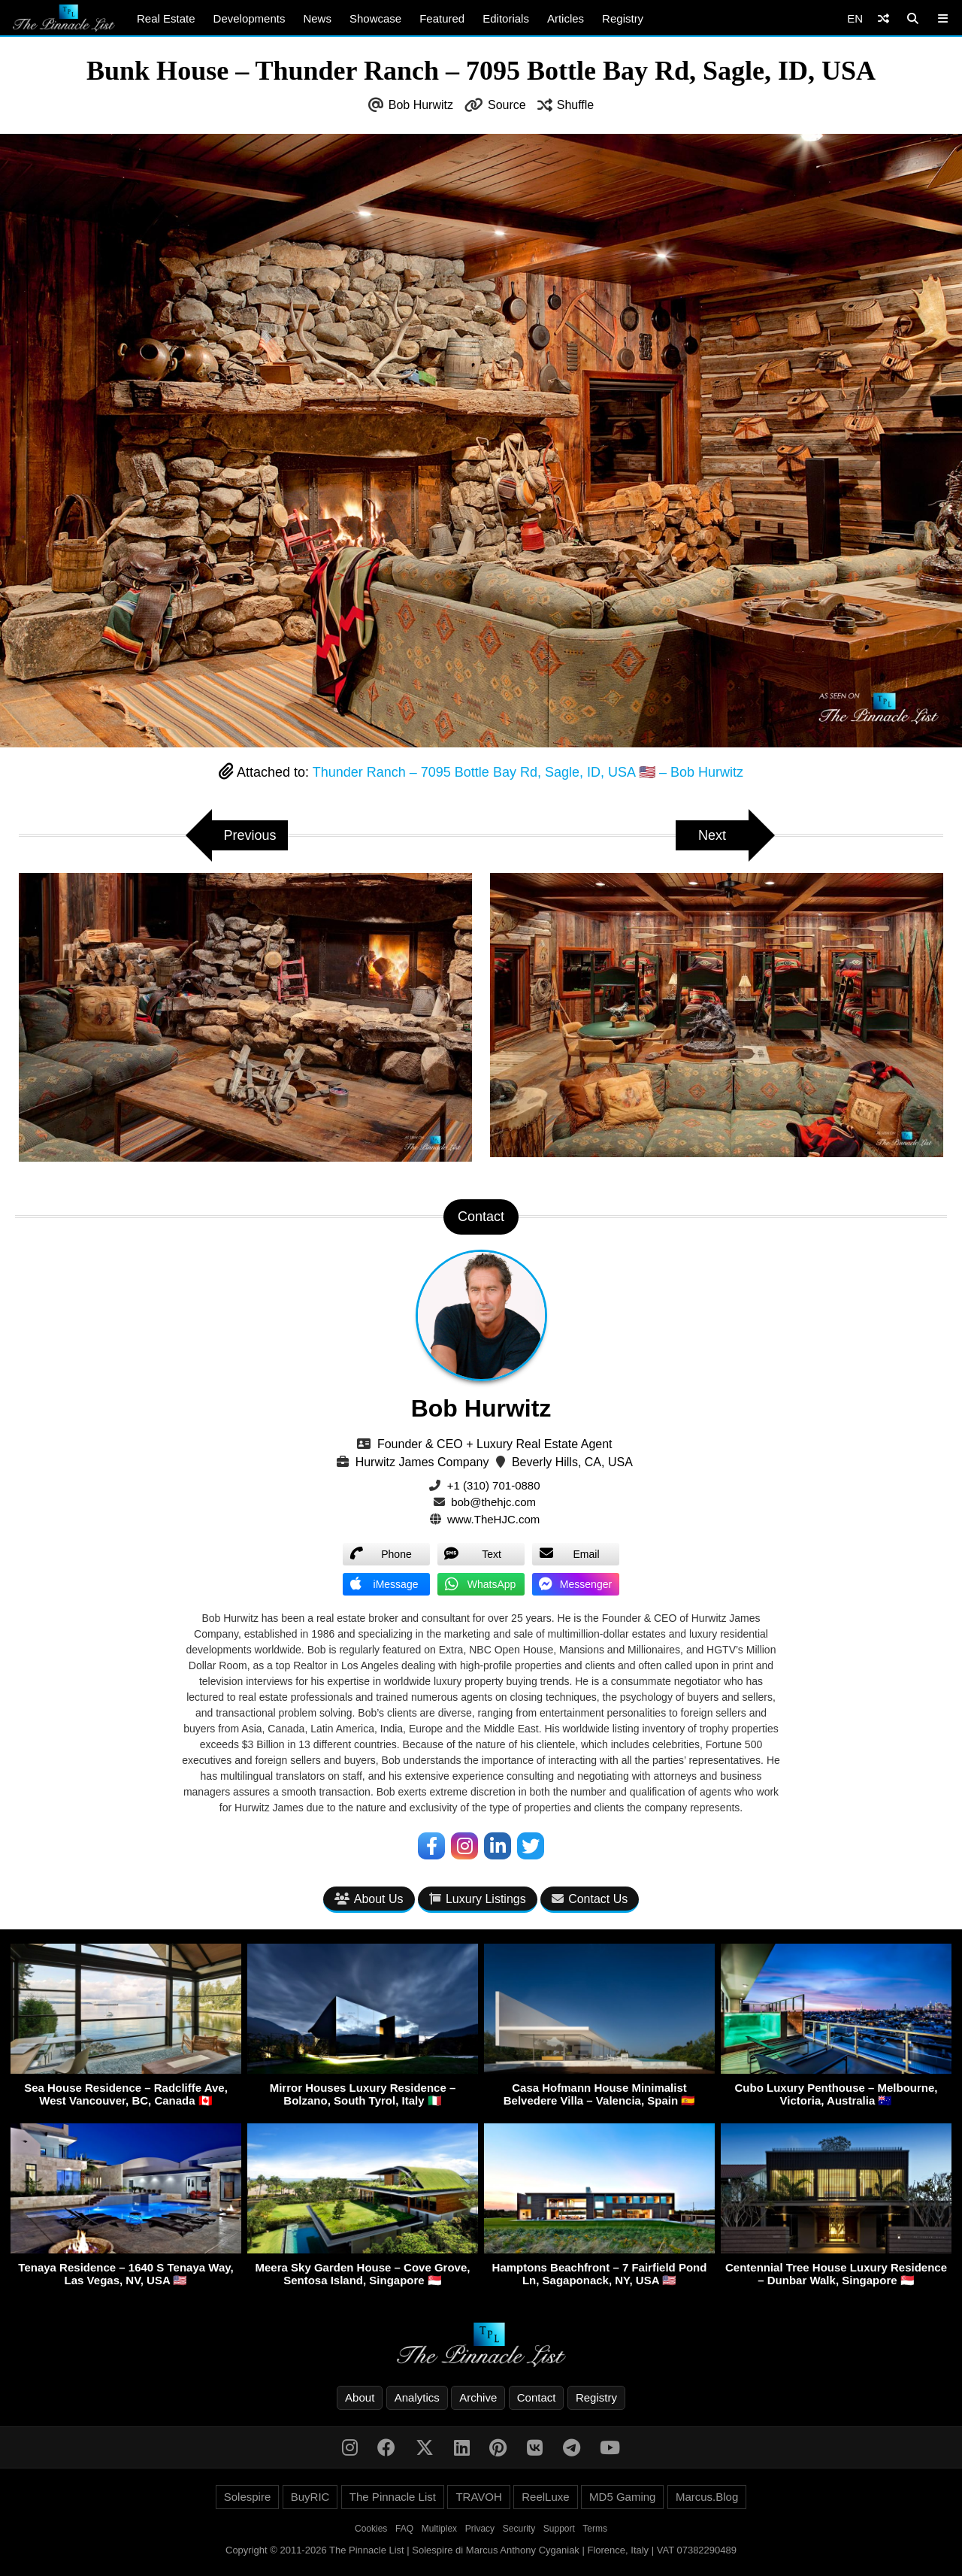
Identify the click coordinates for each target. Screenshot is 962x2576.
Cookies (371, 2528)
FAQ (404, 2528)
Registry (622, 18)
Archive (478, 2397)
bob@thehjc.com (493, 1502)
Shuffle (575, 104)
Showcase (375, 18)
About (359, 2397)
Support (559, 2528)
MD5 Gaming (622, 2496)
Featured (441, 18)
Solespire (247, 2496)
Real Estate (166, 18)
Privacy (480, 2528)
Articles (565, 18)
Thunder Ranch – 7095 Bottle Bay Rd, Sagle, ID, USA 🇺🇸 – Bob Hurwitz (528, 772)
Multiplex (439, 2528)
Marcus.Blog (707, 2496)
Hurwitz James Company (422, 1462)
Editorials (506, 18)
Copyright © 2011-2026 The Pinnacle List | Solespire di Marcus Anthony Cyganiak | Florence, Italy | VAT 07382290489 (481, 2550)
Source (507, 104)
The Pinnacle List (392, 2496)
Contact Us (590, 1899)
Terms (594, 2528)
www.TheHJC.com (493, 1519)
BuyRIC (310, 2496)
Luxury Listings (477, 1899)
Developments (249, 18)
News (317, 18)
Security (519, 2528)
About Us (369, 1899)
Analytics (417, 2397)
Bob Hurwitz (421, 104)
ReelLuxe (545, 2496)
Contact (536, 2397)
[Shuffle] (883, 18)
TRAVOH (478, 2496)
